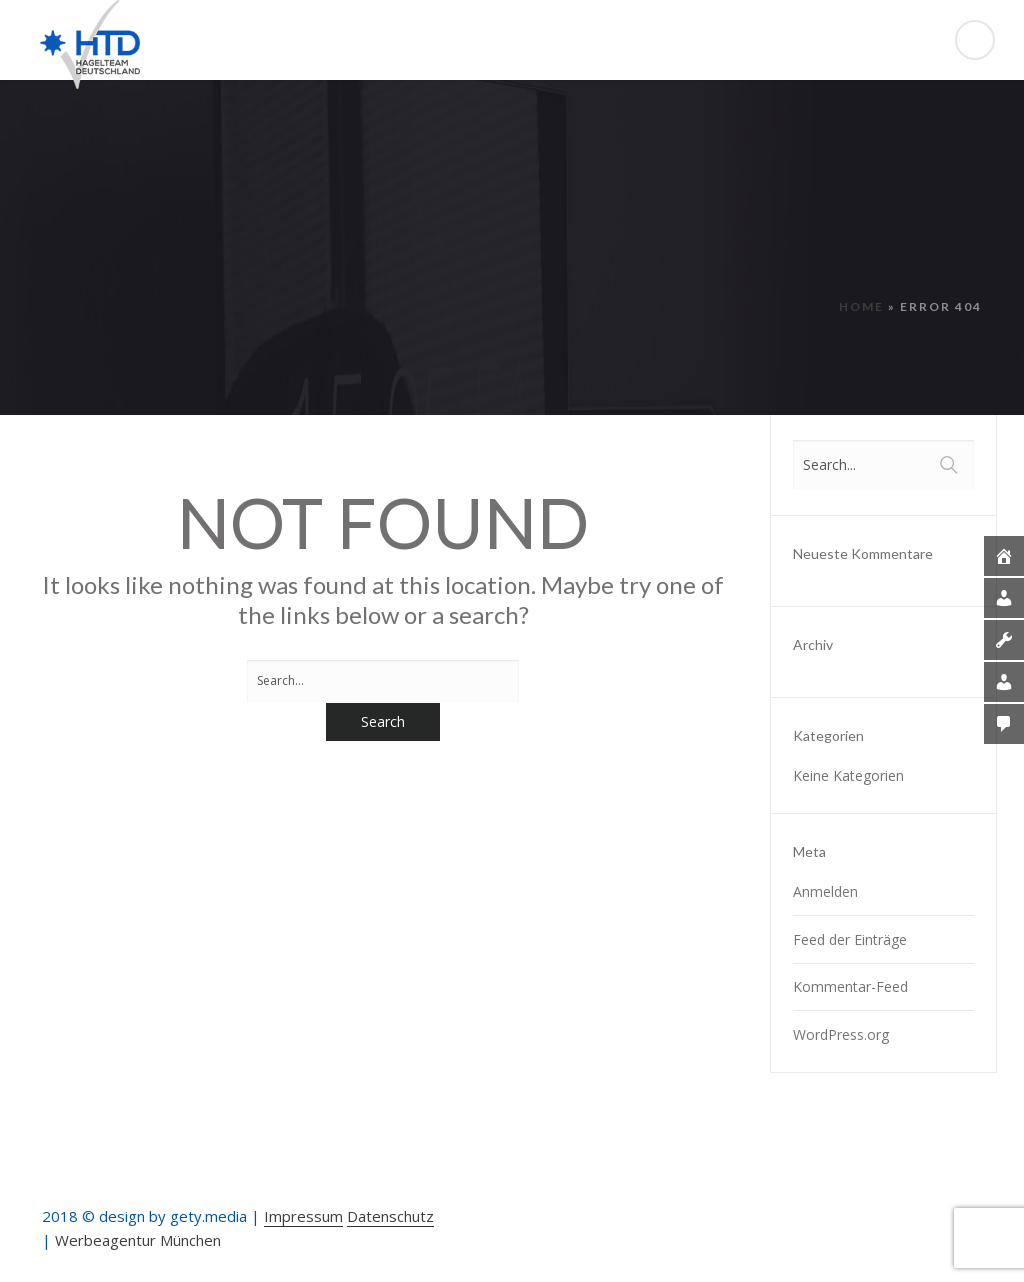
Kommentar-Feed (850, 986)
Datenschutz (390, 1216)
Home (861, 306)
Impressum (303, 1216)
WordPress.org (841, 1034)
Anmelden (825, 891)
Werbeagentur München (138, 1240)
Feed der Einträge (850, 939)
